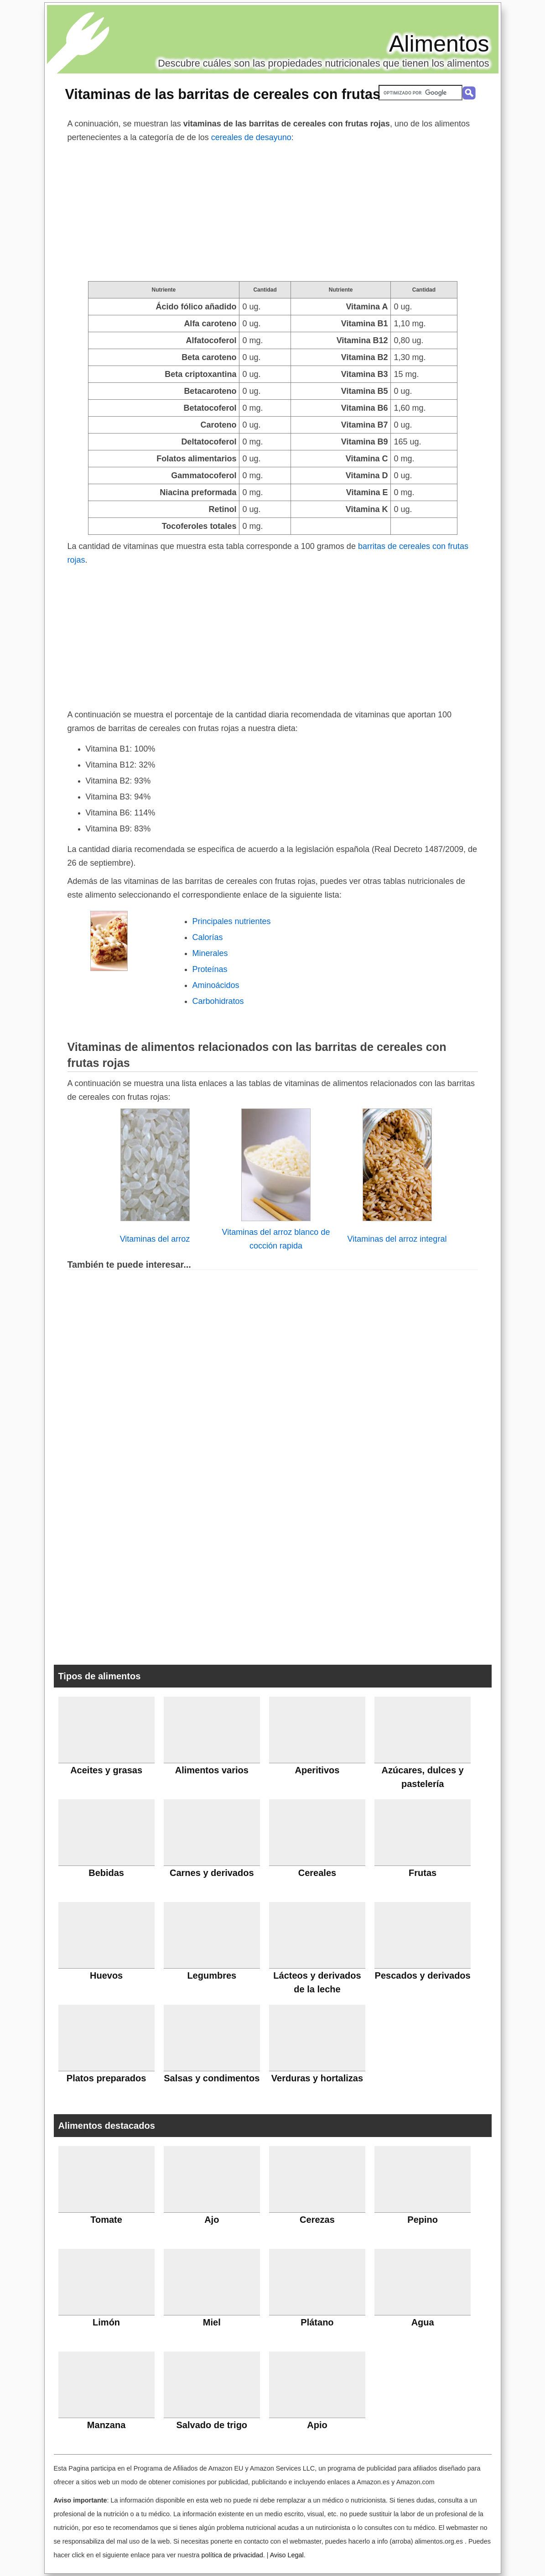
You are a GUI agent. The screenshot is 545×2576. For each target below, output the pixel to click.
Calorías (207, 937)
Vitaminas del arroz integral (397, 1239)
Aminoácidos (215, 985)
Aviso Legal (287, 2555)
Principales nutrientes (231, 921)
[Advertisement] (272, 213)
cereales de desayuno (251, 137)
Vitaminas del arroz (155, 1239)
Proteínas (210, 969)
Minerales (210, 953)
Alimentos (439, 44)
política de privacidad (232, 2555)
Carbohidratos (218, 1001)
